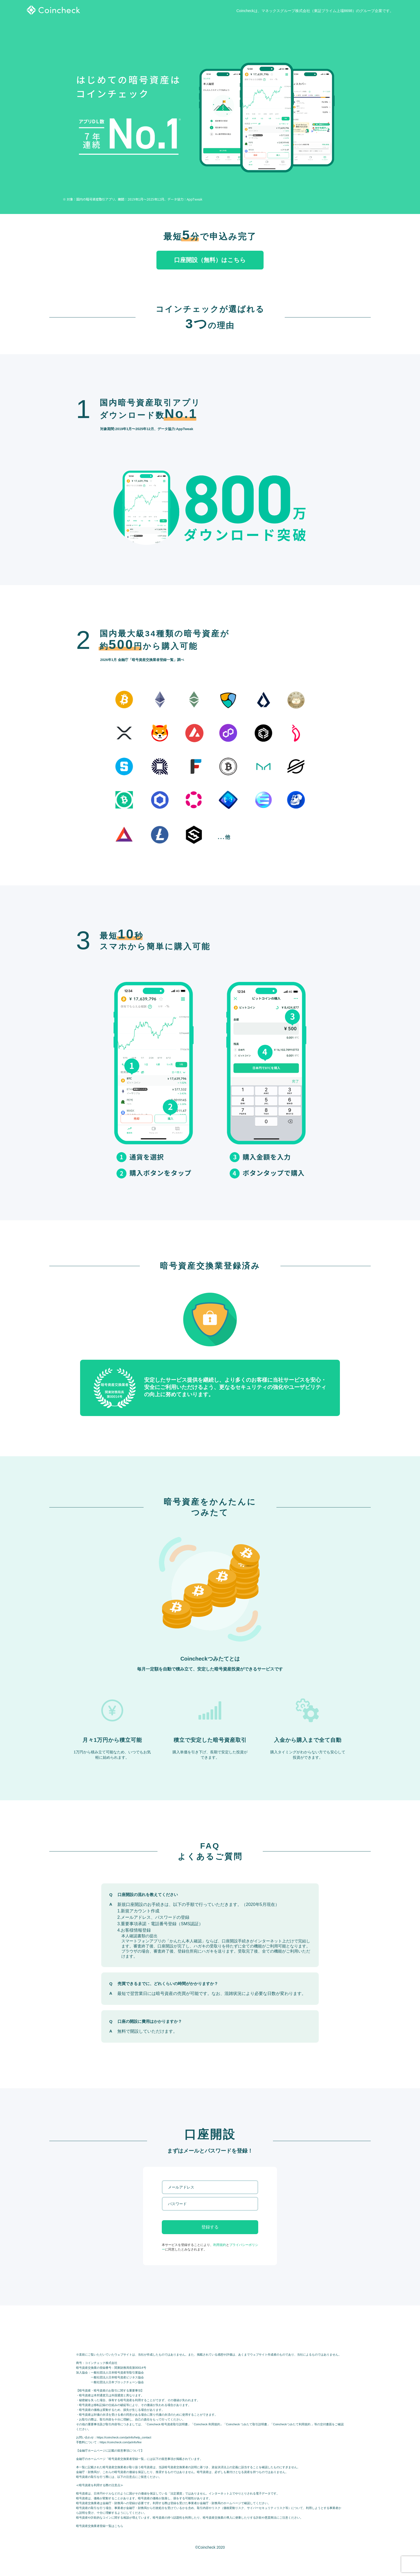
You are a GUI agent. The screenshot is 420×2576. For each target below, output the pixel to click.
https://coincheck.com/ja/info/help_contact (124, 2437)
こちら (118, 2525)
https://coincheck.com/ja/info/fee (121, 2442)
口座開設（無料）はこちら (210, 260)
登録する (210, 2227)
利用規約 (219, 2245)
